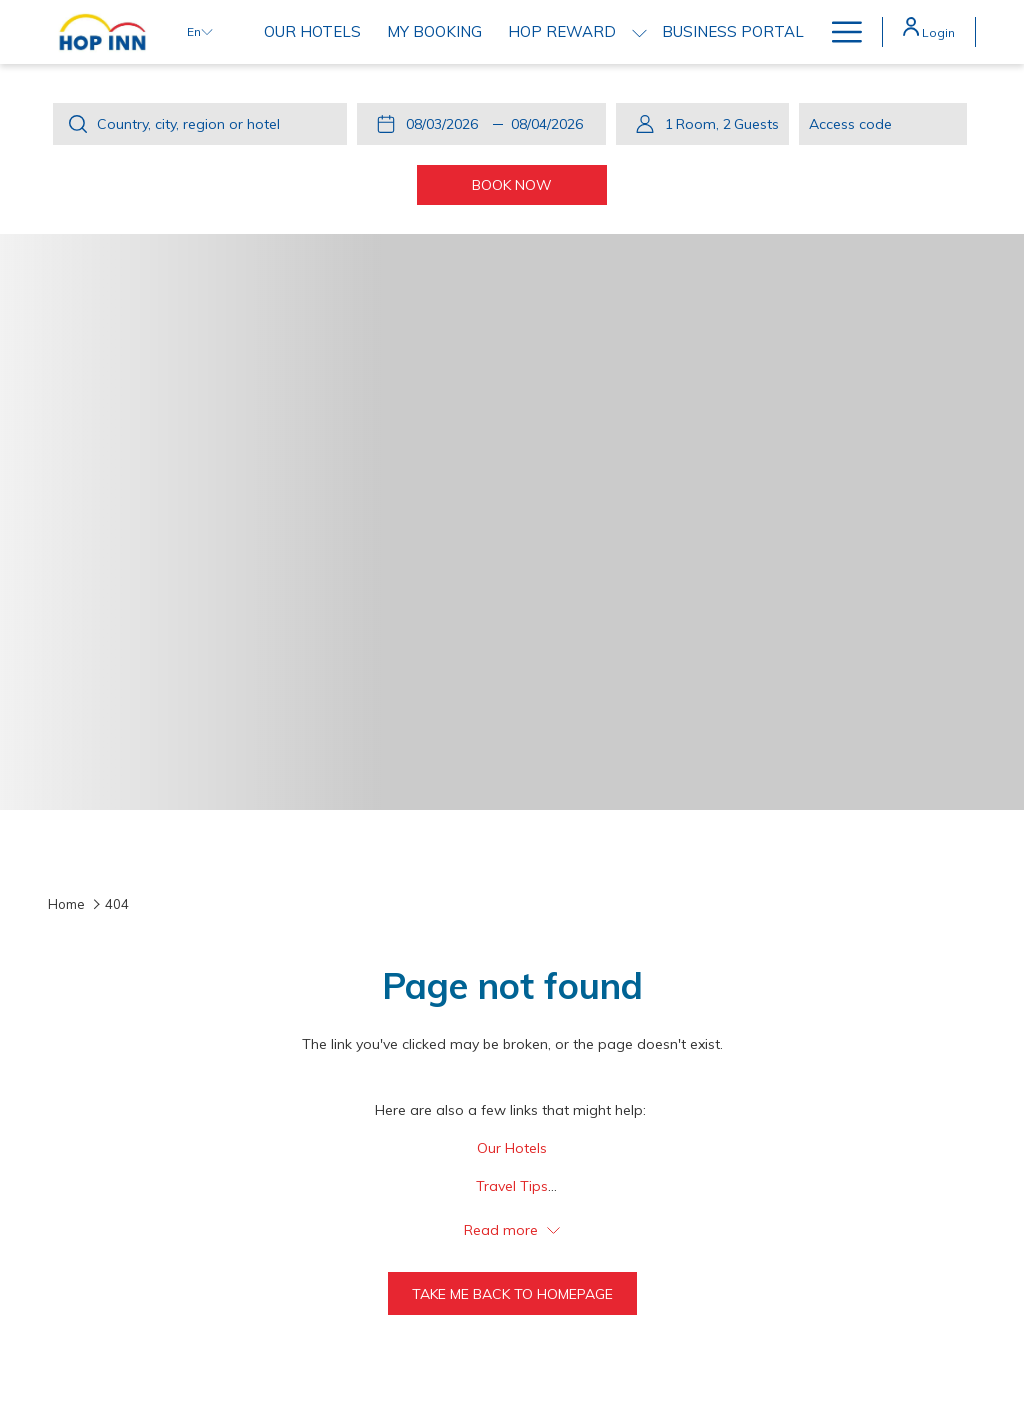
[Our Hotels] (312, 32)
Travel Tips (512, 1186)
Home (66, 904)
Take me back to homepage (512, 1294)
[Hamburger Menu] (839, 32)
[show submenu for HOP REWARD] (639, 32)
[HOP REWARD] (562, 32)
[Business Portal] (733, 32)
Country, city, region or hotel (188, 124)
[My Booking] (434, 32)
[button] (446, 124)
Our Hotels (512, 1148)
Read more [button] (512, 1230)
